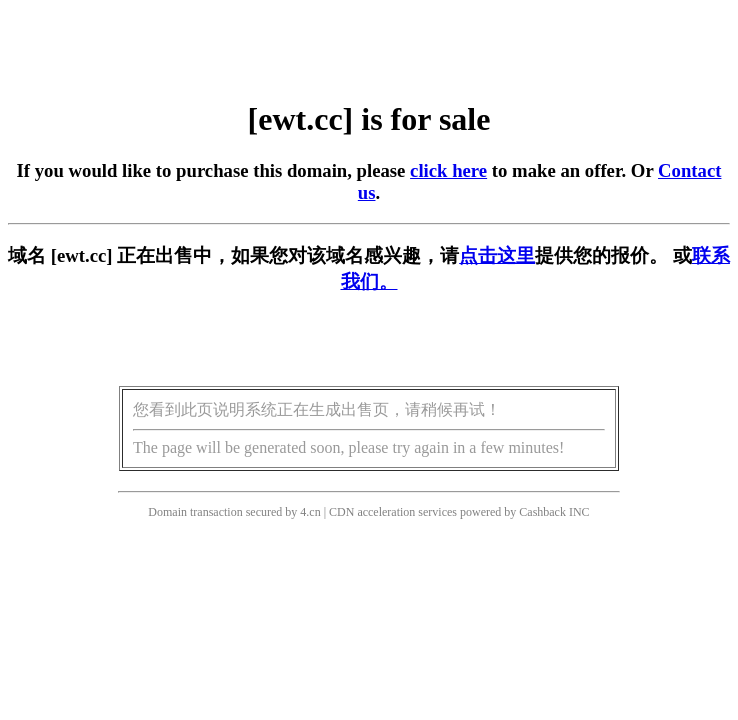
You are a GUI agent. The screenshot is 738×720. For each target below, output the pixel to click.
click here (448, 170)
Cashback (542, 512)
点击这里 (497, 255)
